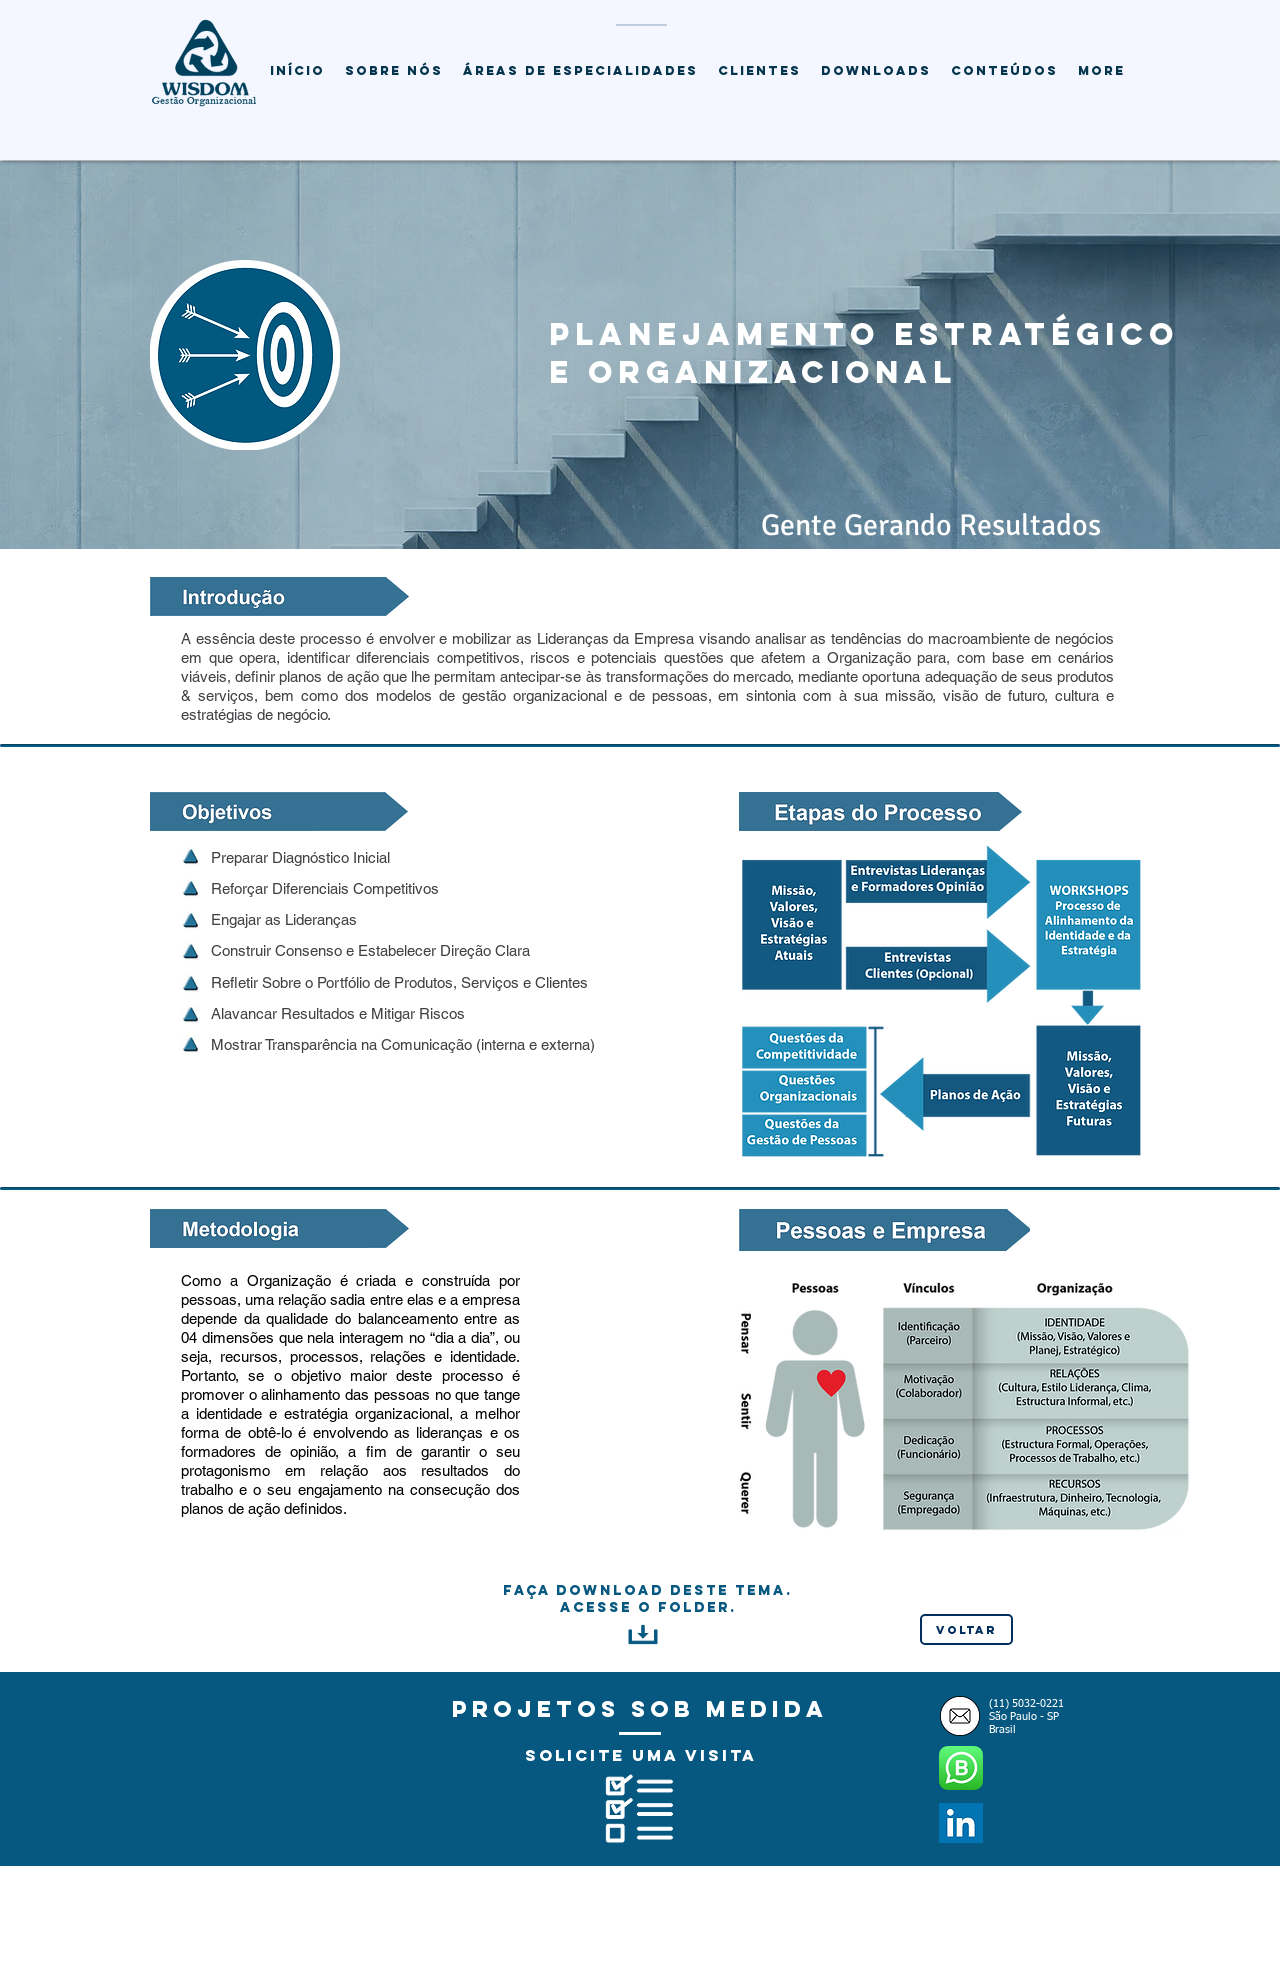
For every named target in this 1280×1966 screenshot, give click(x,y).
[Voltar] (966, 1629)
